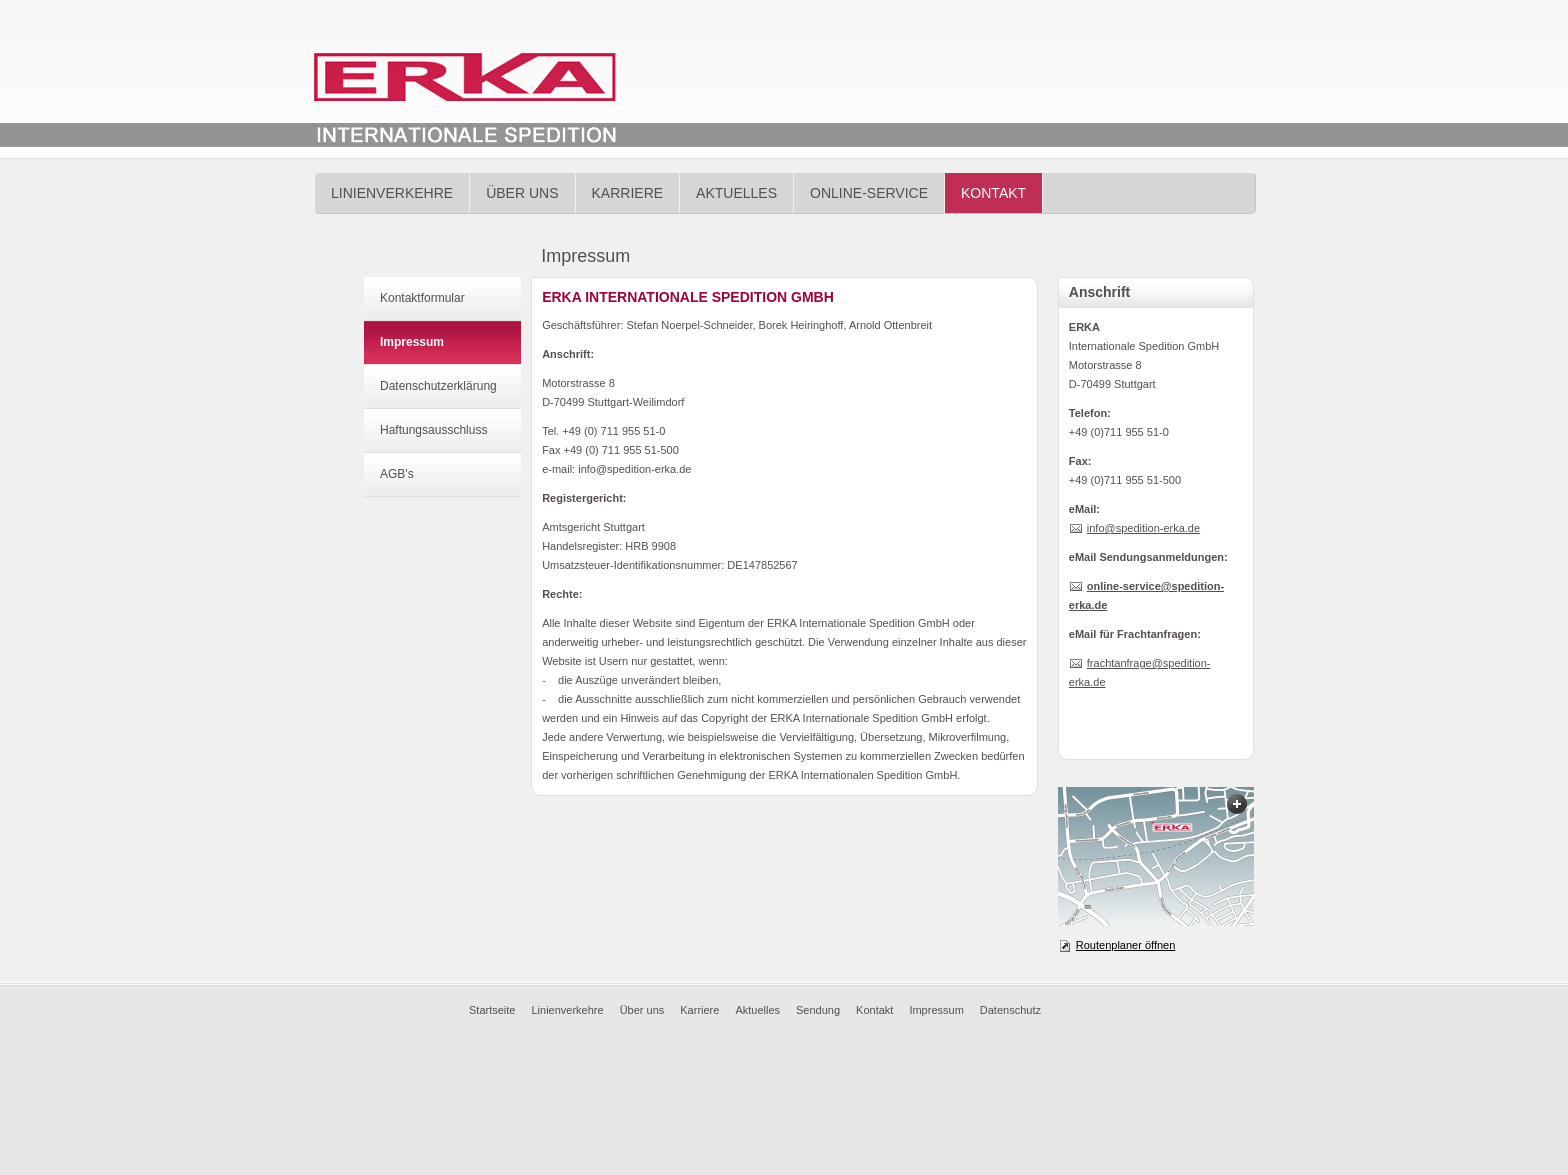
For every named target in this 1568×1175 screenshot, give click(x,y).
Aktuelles (736, 193)
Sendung (818, 1010)
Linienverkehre (392, 193)
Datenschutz (1010, 1010)
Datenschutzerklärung (438, 386)
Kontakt (993, 193)
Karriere (628, 193)
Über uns (522, 193)
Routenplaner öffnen (1126, 945)
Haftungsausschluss (433, 430)
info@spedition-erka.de (1143, 528)
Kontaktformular (422, 298)
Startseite (492, 1010)
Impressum (412, 342)
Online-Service (869, 193)
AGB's (397, 474)
